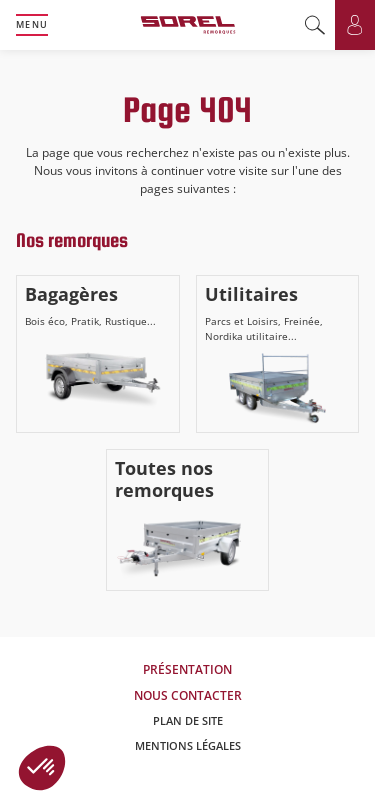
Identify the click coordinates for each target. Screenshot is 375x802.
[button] (42, 768)
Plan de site (188, 720)
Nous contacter (188, 695)
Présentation (187, 669)
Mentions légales (188, 745)
